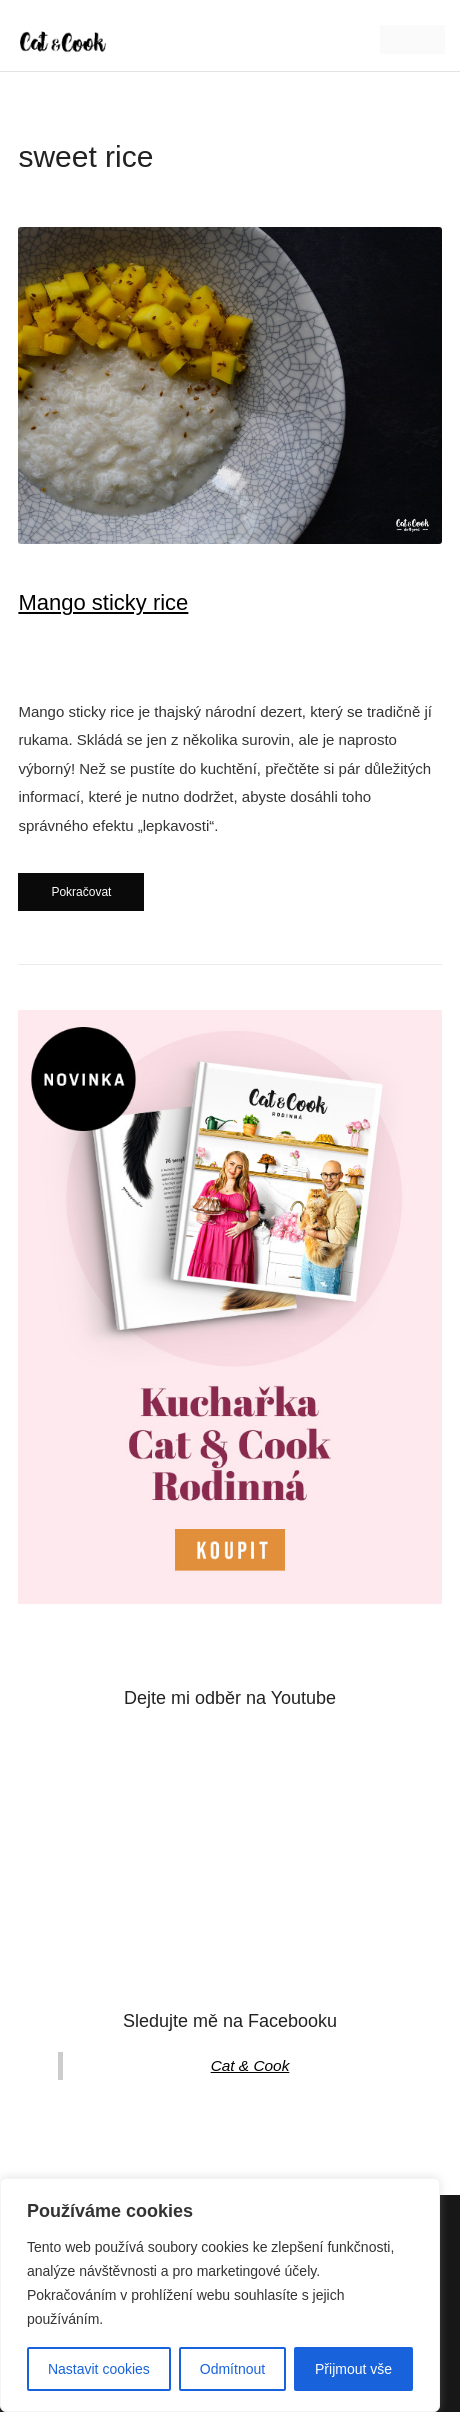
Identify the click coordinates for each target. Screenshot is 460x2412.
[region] (220, 2295)
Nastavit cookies (99, 2369)
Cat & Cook (250, 2065)
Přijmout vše (353, 2369)
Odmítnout (232, 2369)
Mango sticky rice (103, 602)
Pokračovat (81, 892)
